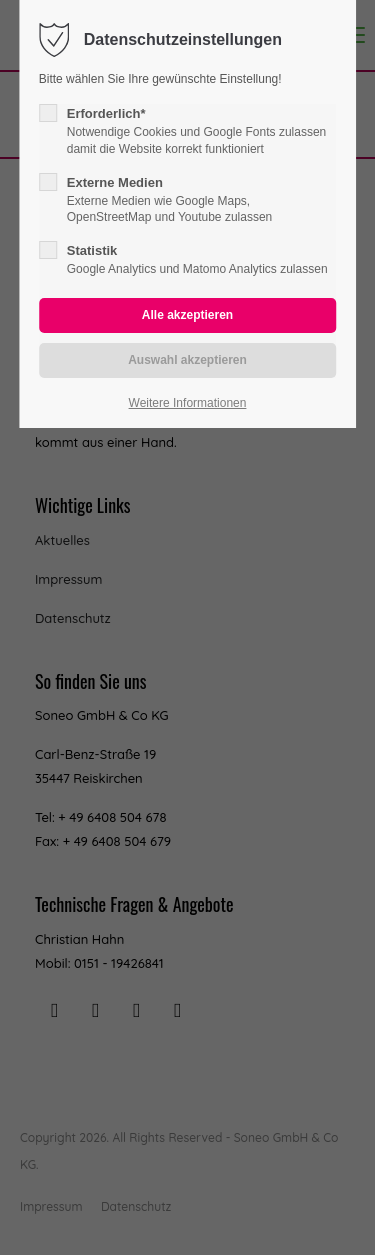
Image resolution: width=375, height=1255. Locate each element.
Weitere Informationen (188, 403)
